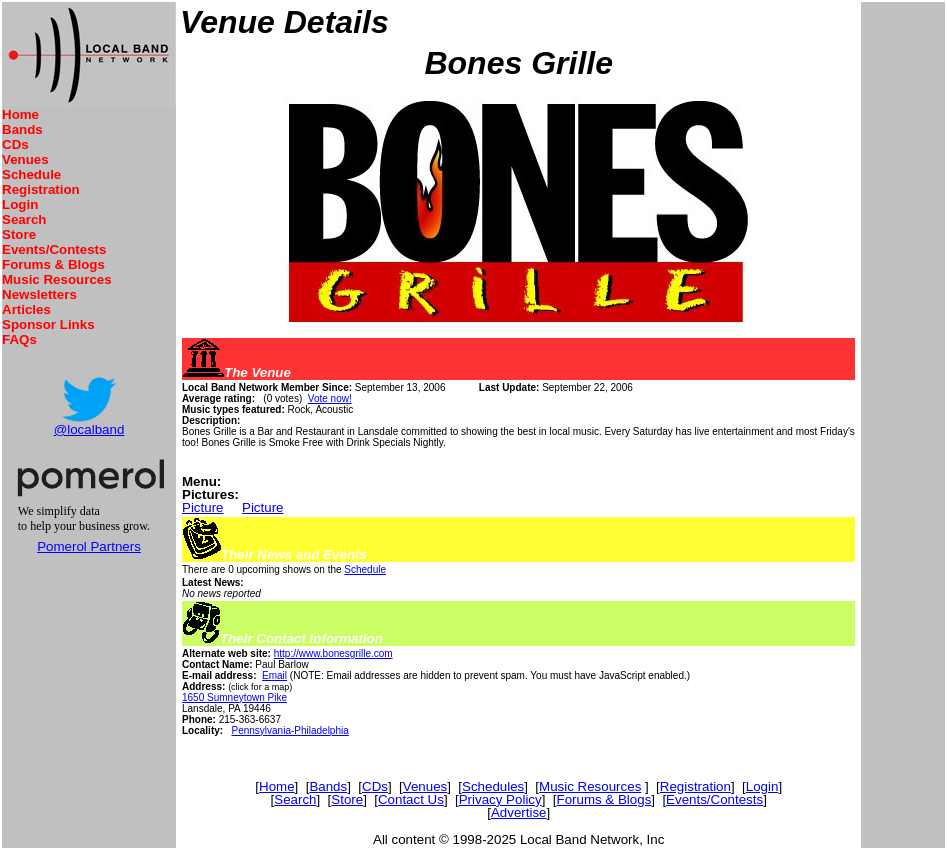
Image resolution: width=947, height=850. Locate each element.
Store (19, 234)
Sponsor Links (48, 324)
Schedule (31, 174)
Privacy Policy (500, 799)
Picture (202, 507)
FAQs (19, 339)
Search (24, 219)
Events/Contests (54, 249)
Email (274, 675)
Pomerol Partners (89, 546)
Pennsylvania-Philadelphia (289, 730)
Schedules (493, 786)
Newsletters (39, 294)
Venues (25, 159)
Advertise (519, 812)
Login (20, 204)
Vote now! (330, 398)
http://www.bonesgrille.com (333, 653)
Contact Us (411, 799)
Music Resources (57, 279)
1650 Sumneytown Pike (234, 697)
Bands (22, 129)
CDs (15, 144)
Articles (26, 309)
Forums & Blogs (53, 264)
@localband (89, 429)
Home (20, 114)
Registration (41, 189)
